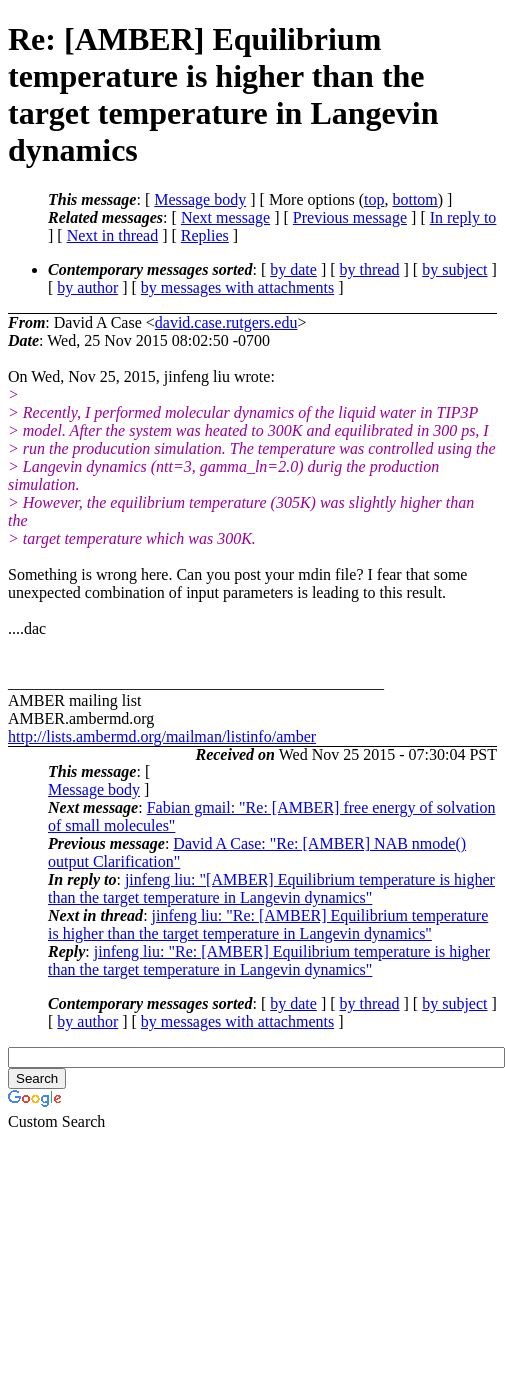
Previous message (350, 217)
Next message (225, 217)
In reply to (463, 217)
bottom (414, 199)
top (374, 199)
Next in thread (113, 235)
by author (87, 287)
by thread (370, 269)
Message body (200, 199)
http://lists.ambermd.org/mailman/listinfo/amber (162, 736)
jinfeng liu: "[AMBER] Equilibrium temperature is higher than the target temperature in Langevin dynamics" (271, 888)
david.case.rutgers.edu (226, 322)
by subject (454, 269)
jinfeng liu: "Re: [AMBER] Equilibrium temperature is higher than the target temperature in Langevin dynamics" (268, 924)
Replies (205, 235)
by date (293, 269)
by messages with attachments (237, 287)
